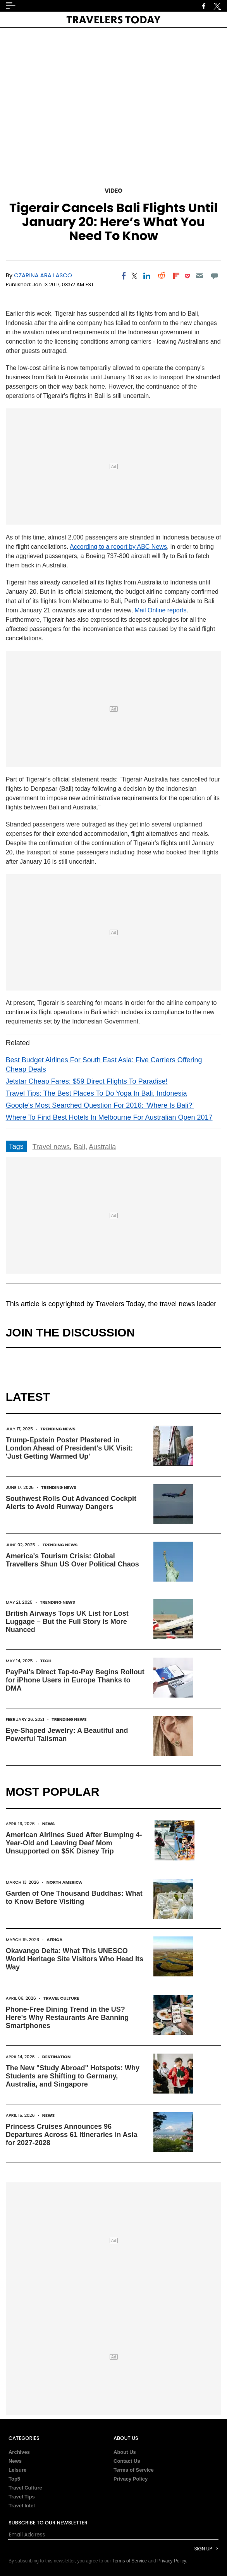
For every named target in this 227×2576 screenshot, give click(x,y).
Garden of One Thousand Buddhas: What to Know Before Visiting (74, 1897)
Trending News (58, 1429)
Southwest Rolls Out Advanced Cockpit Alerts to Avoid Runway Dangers (71, 1503)
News (48, 1823)
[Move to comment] (214, 276)
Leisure (17, 2470)
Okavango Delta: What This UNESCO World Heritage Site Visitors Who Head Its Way (74, 1959)
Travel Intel (22, 2506)
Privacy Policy (131, 2479)
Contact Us (127, 2461)
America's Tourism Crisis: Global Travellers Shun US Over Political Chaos (72, 1560)
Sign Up (203, 2548)
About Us (125, 2452)
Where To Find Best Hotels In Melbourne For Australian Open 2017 (109, 1117)
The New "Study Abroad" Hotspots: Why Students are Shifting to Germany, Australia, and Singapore (72, 2076)
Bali (79, 1147)
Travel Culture (61, 1998)
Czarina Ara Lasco (43, 275)
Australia (102, 1147)
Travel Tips (22, 2497)
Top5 (14, 2479)
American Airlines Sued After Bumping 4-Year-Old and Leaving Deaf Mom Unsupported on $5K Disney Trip (74, 1843)
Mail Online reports (160, 610)
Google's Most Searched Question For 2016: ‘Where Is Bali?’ (100, 1105)
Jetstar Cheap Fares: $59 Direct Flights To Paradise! (87, 1081)
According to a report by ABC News (118, 546)
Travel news (51, 1147)
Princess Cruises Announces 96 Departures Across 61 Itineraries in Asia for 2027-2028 (72, 2135)
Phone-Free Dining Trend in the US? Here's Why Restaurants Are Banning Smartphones (67, 2017)
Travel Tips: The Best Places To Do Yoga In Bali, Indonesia (96, 1093)
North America (64, 1882)
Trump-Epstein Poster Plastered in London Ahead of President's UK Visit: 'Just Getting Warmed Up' (69, 1448)
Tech (46, 1661)
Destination (56, 2057)
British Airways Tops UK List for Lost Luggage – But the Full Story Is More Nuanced (67, 1622)
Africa (54, 1939)
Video (113, 191)
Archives (19, 2452)
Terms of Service (134, 2470)
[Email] (199, 276)
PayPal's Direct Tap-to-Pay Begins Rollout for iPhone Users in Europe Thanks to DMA (75, 1680)
